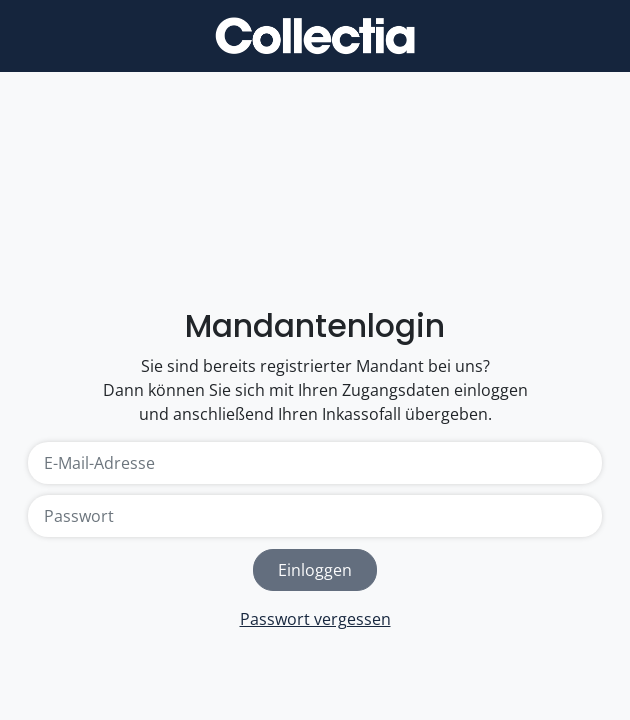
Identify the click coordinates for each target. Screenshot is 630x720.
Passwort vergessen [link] (315, 619)
